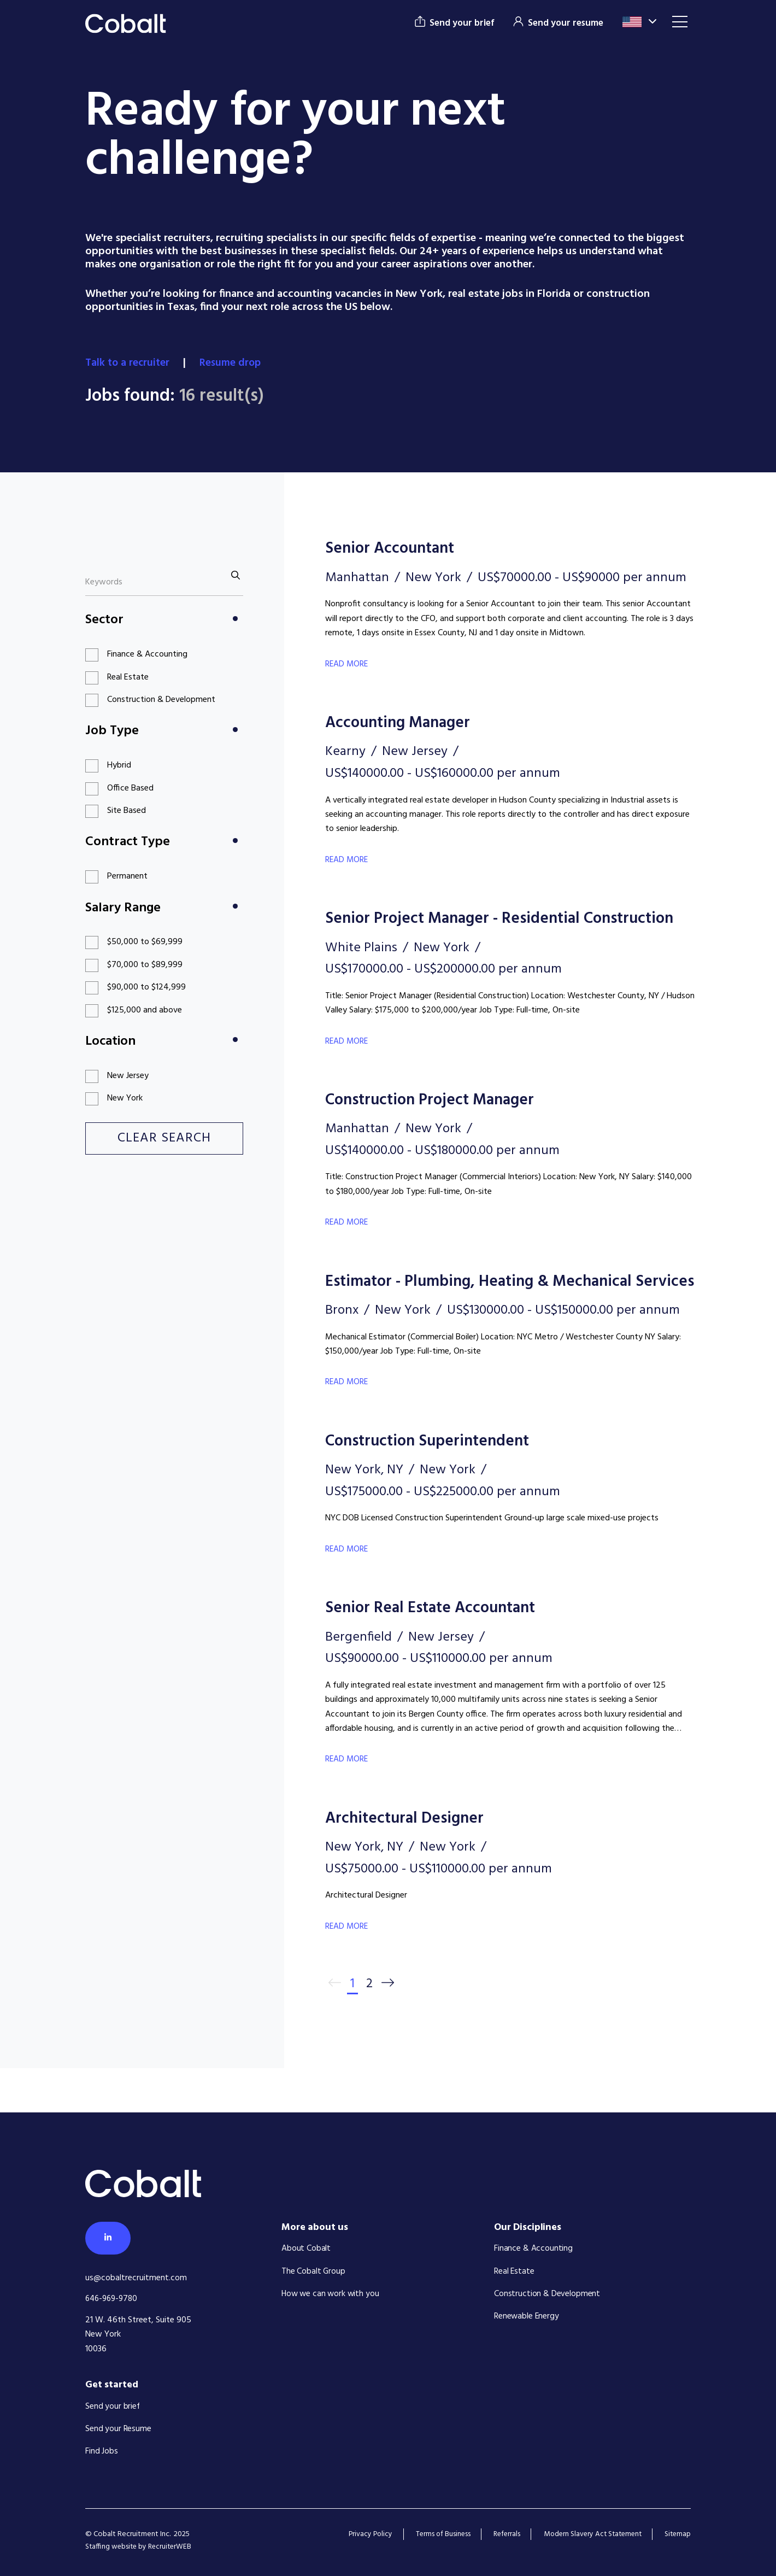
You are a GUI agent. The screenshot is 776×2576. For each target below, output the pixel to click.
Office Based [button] (130, 788)
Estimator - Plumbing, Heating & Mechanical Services (496, 1312)
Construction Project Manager (442, 1120)
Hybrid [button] (119, 765)
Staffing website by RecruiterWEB (140, 2546)
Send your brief (112, 2406)
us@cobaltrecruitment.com (136, 2278)
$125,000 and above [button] (144, 1010)
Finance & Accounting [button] (147, 654)
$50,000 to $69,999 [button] (145, 942)
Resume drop (235, 363)
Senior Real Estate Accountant (442, 1650)
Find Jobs (101, 2451)
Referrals (498, 2534)
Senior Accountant (397, 548)
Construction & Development (547, 2294)
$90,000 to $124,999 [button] (146, 987)
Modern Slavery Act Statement (588, 2534)
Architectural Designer (412, 1860)
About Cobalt (306, 2248)
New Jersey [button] (128, 1076)
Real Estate (514, 2271)
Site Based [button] (126, 811)
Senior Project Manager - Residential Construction (466, 928)
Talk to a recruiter (129, 363)
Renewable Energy (527, 2317)
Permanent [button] (127, 876)
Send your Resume (118, 2429)
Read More (347, 664)
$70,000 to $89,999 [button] (145, 965)
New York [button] (125, 1098)
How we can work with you (331, 2294)
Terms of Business (432, 2534)
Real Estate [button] (128, 677)
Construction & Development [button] (161, 700)
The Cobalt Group (313, 2271)
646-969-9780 (113, 2299)
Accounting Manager (406, 722)
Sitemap (677, 2534)
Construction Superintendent (438, 1483)
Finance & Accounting (533, 2248)
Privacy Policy (357, 2534)
